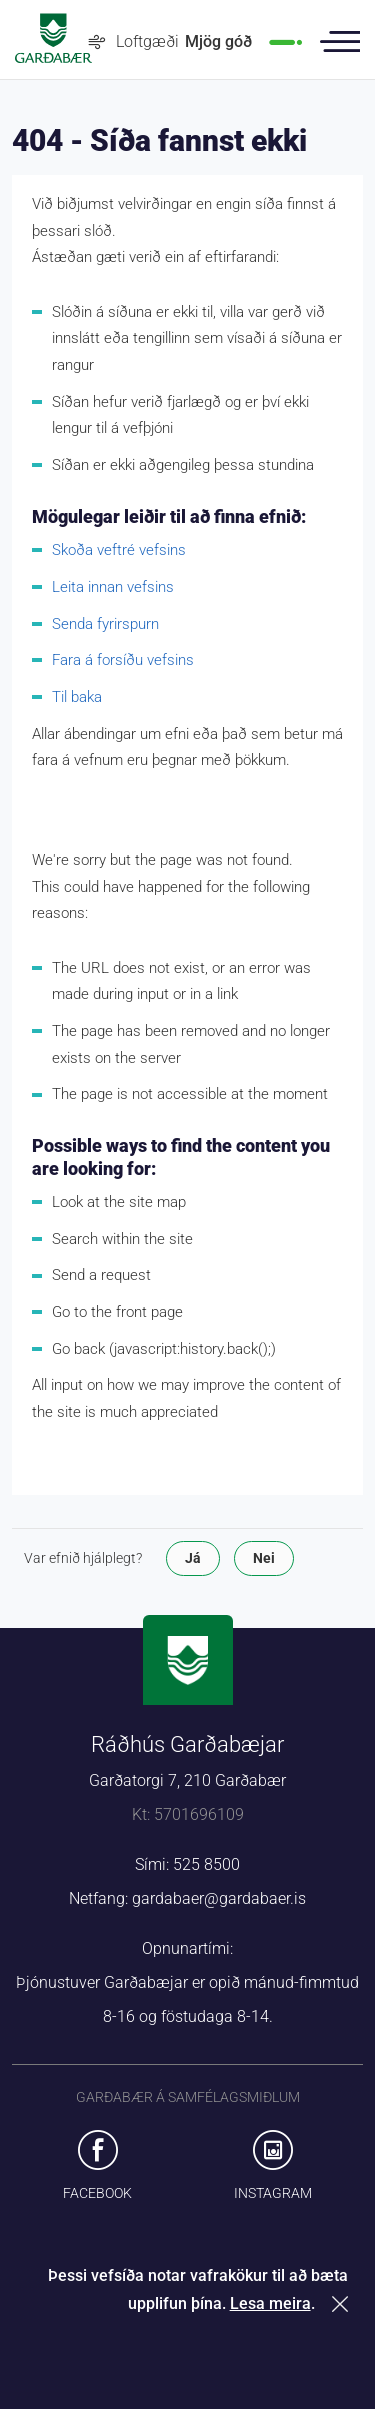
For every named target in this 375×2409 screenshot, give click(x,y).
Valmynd (340, 42)
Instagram (273, 2193)
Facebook (97, 2193)
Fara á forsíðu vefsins (123, 660)
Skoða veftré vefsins (119, 550)
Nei (264, 1558)
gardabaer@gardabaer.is (219, 1898)
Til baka (77, 697)
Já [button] (193, 1558)
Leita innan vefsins (113, 587)
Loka (343, 2303)
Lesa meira (270, 2303)
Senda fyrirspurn (105, 624)
